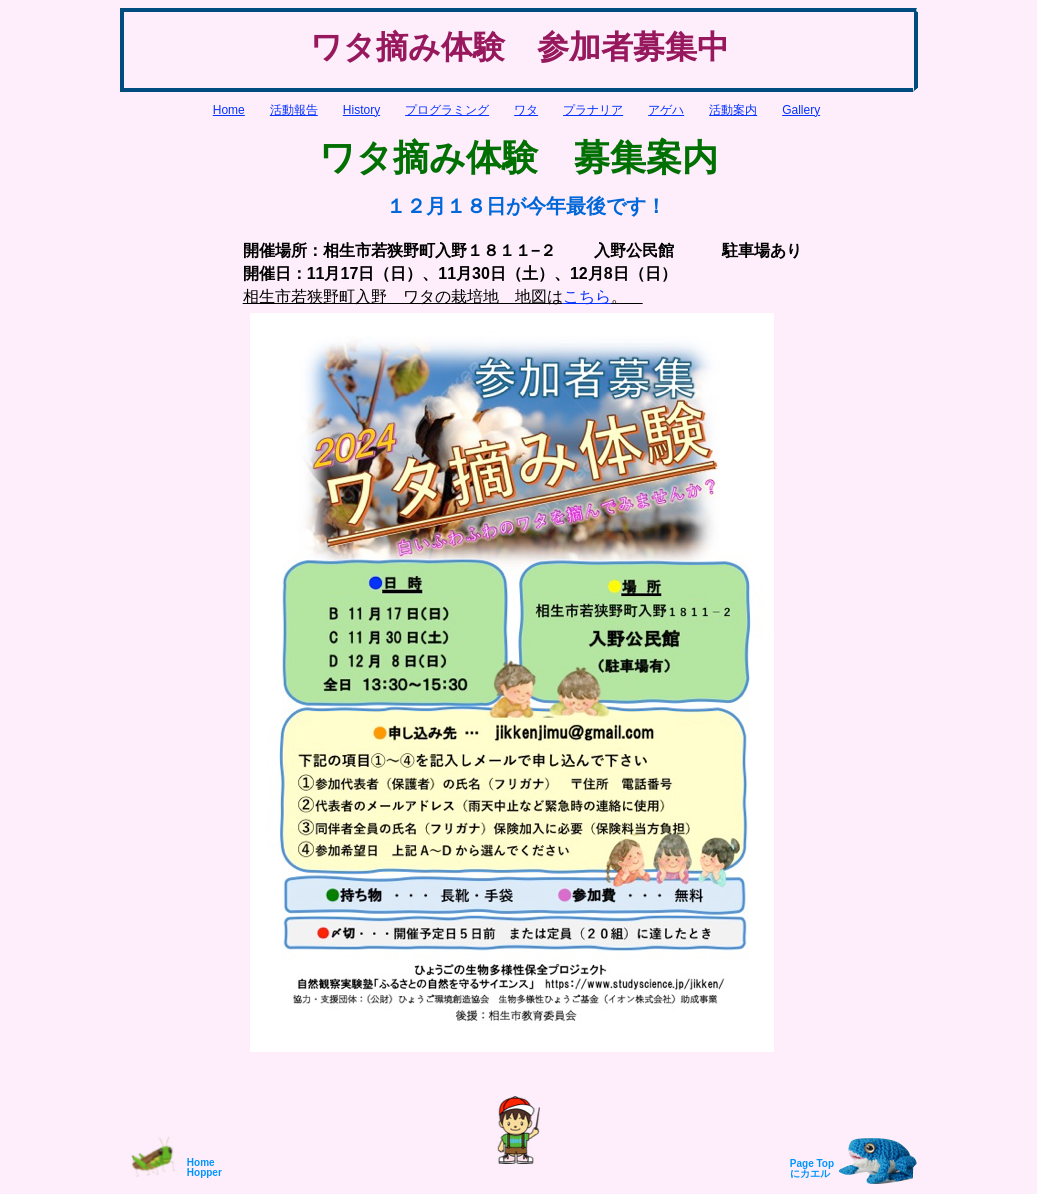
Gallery (801, 110)
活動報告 (294, 110)
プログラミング (447, 110)
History (361, 110)
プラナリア (593, 110)
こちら (587, 296)
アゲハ (666, 110)
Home (229, 110)
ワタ (526, 110)
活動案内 (733, 110)
